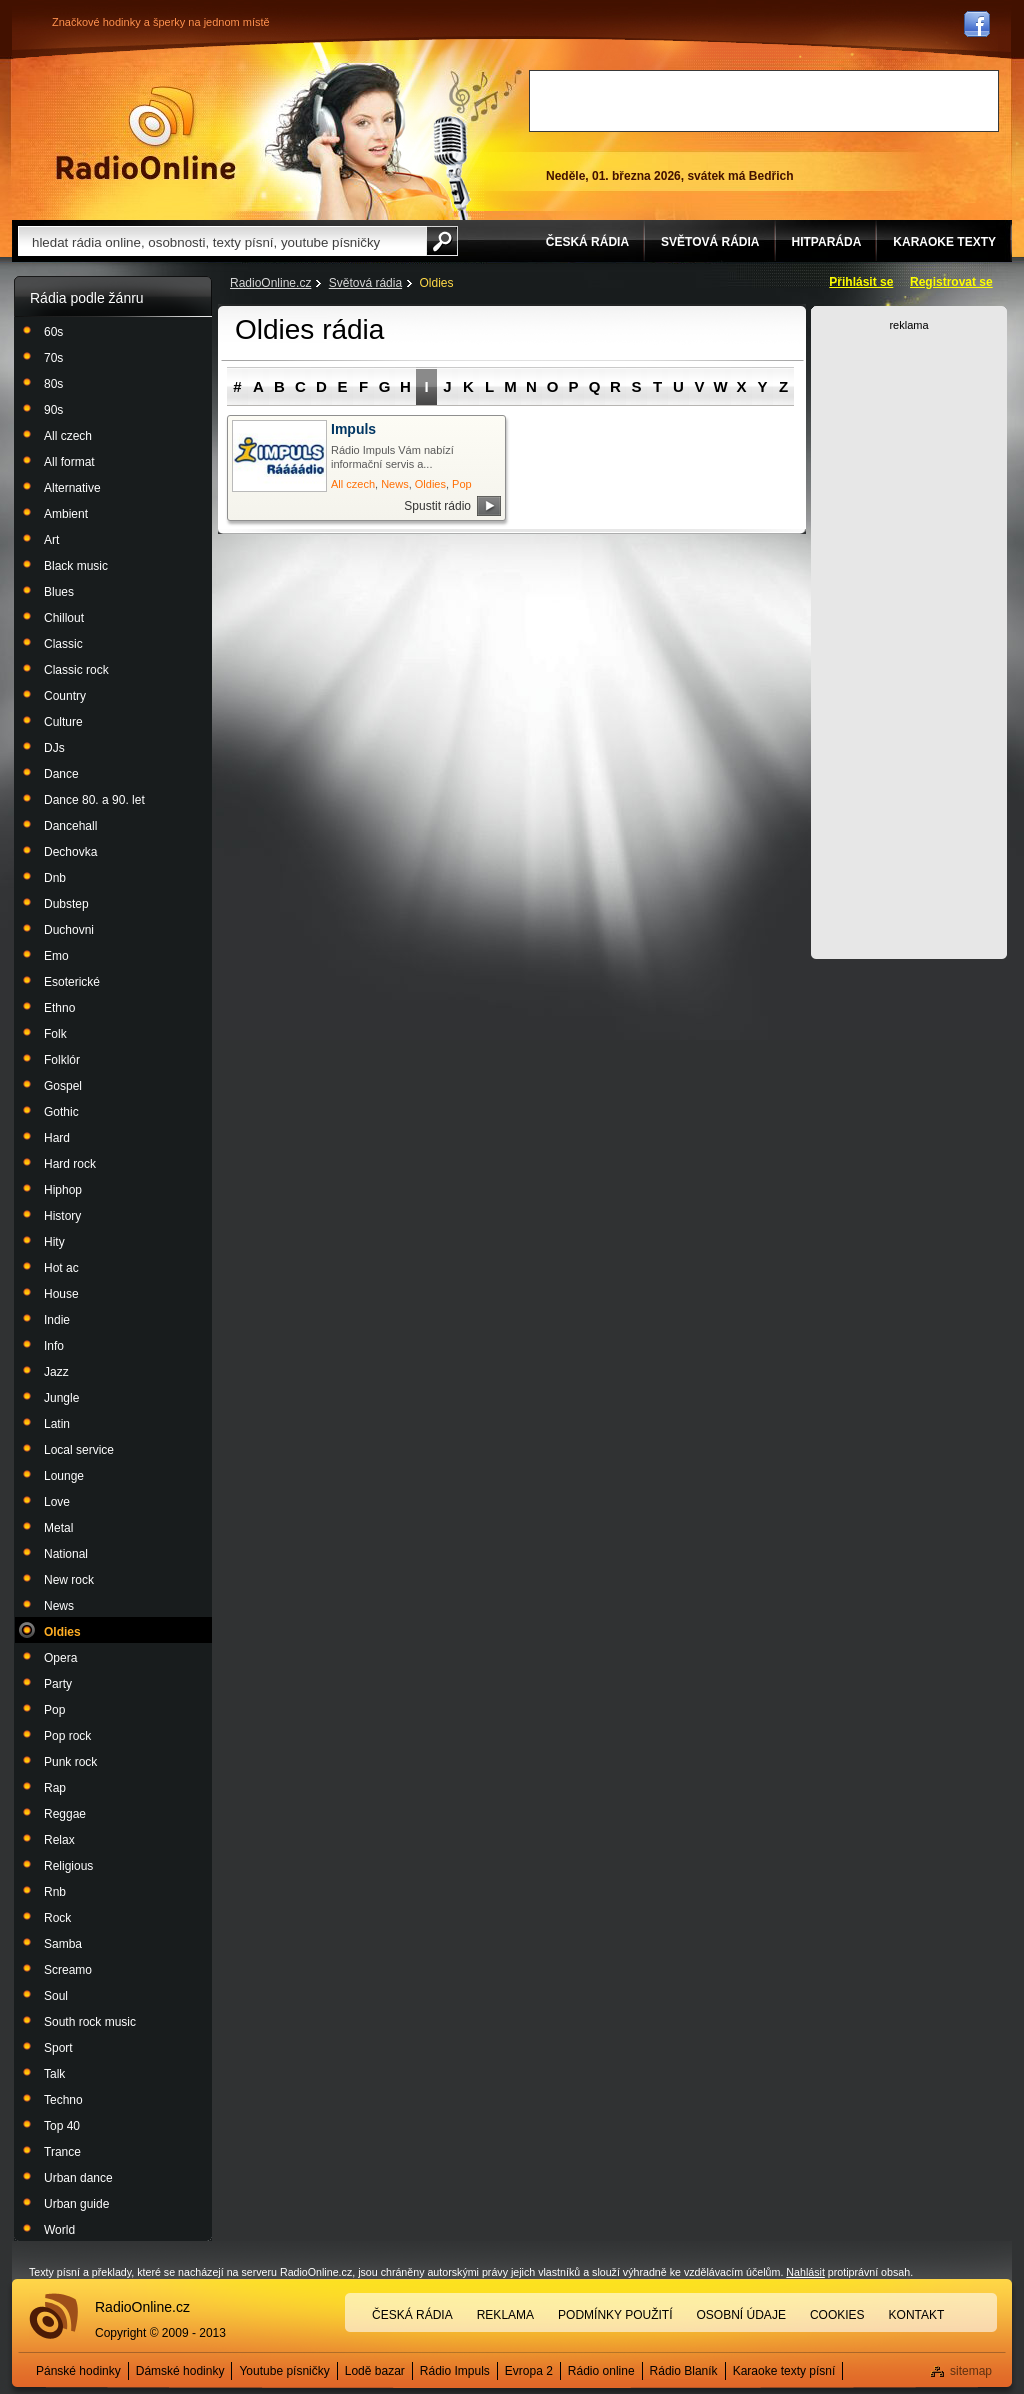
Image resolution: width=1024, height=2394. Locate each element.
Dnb (55, 878)
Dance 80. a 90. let (94, 800)
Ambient (66, 514)
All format (69, 462)
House (61, 1294)
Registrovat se (951, 282)
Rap (55, 1788)
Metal (58, 1528)
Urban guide (76, 2204)
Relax (59, 1840)
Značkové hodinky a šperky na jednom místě (161, 22)
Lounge (64, 1476)
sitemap (971, 2371)
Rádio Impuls (455, 2371)
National (66, 1554)
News (59, 1606)
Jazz (56, 1372)
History (62, 1216)
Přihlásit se (861, 282)
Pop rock (67, 1736)
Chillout (64, 618)
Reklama (505, 2315)
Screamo (68, 1970)
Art (51, 540)
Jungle (61, 1398)
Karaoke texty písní (784, 2371)
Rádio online (601, 2371)
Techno (63, 2100)
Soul (56, 1996)
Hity (54, 1242)
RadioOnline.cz (270, 283)
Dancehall (70, 826)
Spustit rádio (437, 506)
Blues (59, 592)
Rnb (55, 1892)
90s (53, 410)
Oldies (62, 1632)
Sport (58, 2048)
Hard (57, 1138)
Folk (55, 1034)
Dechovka (70, 852)
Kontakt (917, 2315)
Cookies (837, 2315)
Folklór (62, 1060)
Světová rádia (365, 283)
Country (65, 696)
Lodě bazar (375, 2371)
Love (57, 1502)
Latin (57, 1424)
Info (54, 1346)
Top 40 (62, 2126)
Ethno (59, 1008)
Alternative (72, 488)
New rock (69, 1580)
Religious (68, 1866)
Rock (57, 1918)
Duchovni (69, 930)
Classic (63, 644)
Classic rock (76, 670)
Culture (63, 722)
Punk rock (70, 1762)
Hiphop (63, 1190)
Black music (76, 566)
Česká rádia (412, 2315)
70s (53, 358)
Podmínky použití (615, 2315)
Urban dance (78, 2178)
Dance (61, 774)
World (59, 2230)
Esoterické (72, 982)
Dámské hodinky (180, 2371)
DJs (54, 748)
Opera (60, 1658)
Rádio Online (146, 133)
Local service (79, 1450)
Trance (62, 2152)
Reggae (65, 1814)
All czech (68, 436)
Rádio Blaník (684, 2371)
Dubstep (66, 904)
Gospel (63, 1086)
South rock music (90, 2022)
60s (53, 332)
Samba (63, 1944)
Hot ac (61, 1268)
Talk (54, 2074)
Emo (56, 956)
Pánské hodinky (78, 2371)
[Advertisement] (764, 101)
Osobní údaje (741, 2315)
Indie (57, 1320)
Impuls (353, 429)
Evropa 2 (529, 2371)
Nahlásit (805, 2272)
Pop (54, 1710)
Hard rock (70, 1164)
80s (53, 384)
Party (58, 1684)
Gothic (61, 1112)
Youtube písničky (284, 2371)
